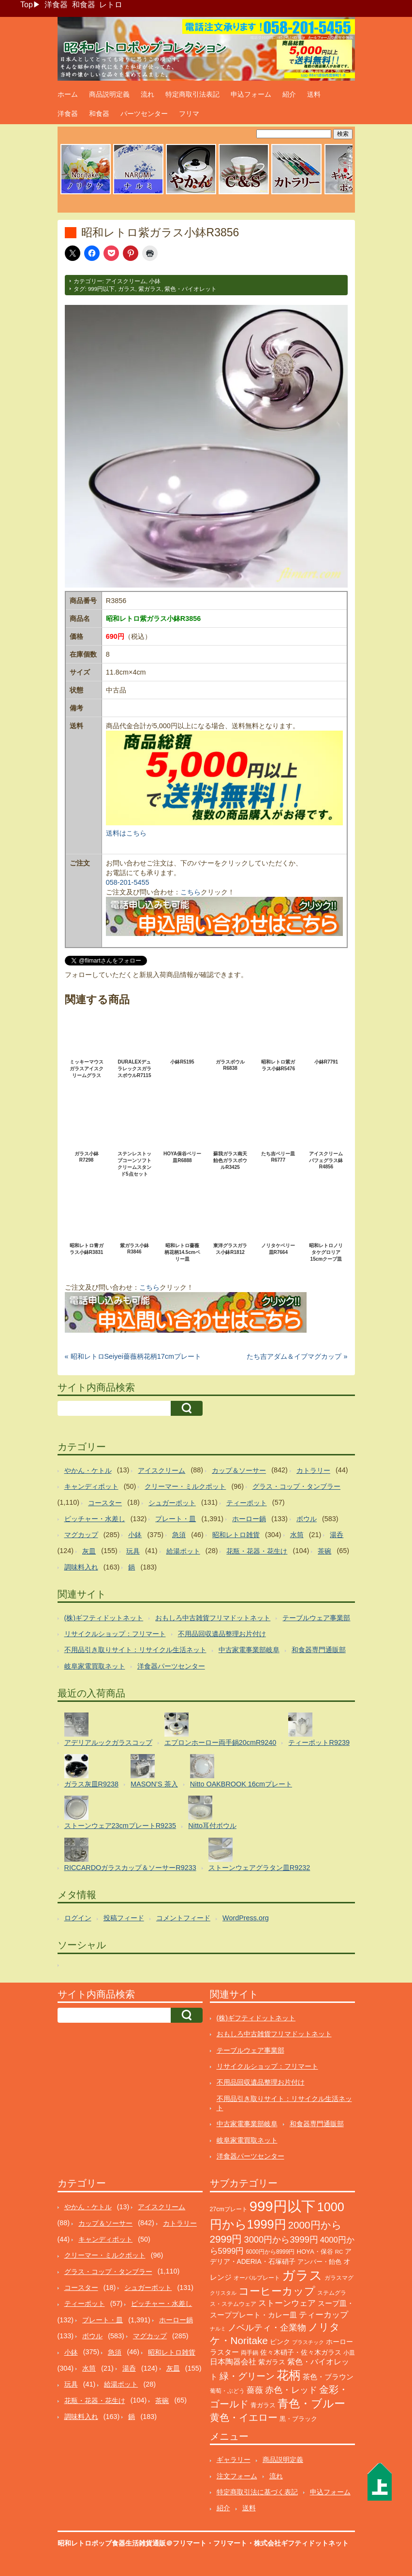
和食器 (83, 4)
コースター (105, 1503)
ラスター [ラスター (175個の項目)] (224, 2352)
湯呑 (336, 1535)
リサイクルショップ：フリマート (115, 1634)
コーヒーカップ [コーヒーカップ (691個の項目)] (276, 2291)
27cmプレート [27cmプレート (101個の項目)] (229, 2209)
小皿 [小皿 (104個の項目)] (349, 2352)
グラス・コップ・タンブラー (296, 1486)
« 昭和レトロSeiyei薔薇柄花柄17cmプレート (133, 1356)
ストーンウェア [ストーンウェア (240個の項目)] (287, 2303)
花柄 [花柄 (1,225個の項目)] (289, 2375)
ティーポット (246, 1503)
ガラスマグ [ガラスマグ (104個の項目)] (338, 2277)
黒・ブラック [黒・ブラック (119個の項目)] (298, 2418)
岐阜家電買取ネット (94, 1666)
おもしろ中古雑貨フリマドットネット (212, 1618)
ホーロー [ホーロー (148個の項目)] (339, 2342)
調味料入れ (81, 1567)
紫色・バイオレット (190, 289)
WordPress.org (245, 1918)
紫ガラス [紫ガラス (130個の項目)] (271, 2362)
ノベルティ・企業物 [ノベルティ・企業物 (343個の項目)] (267, 2327)
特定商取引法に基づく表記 (257, 2492)
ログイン (77, 1918)
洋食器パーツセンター (171, 1666)
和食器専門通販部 (319, 1650)
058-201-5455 (127, 882)
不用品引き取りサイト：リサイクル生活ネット (135, 1650)
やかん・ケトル (88, 1470)
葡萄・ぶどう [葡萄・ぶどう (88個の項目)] (227, 2391)
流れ (147, 94)
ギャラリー (233, 2459)
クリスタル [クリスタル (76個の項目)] (223, 2293)
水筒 (297, 1535)
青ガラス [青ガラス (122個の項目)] (263, 2405)
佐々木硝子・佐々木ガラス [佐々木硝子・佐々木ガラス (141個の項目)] (300, 2352)
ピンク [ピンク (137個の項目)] (280, 2342)
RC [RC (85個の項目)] (339, 2252)
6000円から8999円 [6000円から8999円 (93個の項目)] (270, 2251)
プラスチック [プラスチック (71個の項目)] (308, 2342)
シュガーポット (172, 1503)
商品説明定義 (109, 94)
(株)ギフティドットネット (104, 1618)
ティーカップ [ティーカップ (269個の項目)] (323, 2314)
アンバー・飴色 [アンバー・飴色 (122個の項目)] (319, 2261)
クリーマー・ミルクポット (185, 1486)
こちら (190, 892)
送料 (314, 94)
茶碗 (324, 1551)
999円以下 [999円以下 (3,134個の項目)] (282, 2206)
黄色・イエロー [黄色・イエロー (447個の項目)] (244, 2417)
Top (26, 4)
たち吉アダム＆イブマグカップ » (297, 1356)
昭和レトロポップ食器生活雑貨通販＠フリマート (132, 2543)
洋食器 (56, 4)
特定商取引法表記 (192, 94)
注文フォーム (237, 2476)
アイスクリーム (125, 281)
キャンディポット (91, 1486)
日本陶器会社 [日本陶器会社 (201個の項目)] (233, 2362)
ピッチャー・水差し (94, 1519)
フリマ (189, 113)
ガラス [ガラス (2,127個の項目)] (302, 2275)
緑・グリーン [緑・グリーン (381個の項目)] (247, 2376)
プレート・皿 (175, 1519)
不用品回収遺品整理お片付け (222, 1634)
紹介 (289, 94)
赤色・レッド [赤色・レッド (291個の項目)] (291, 2390)
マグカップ (81, 1535)
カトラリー (313, 1470)
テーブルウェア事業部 (316, 1618)
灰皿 (89, 1551)
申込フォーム (251, 94)
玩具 (133, 1551)
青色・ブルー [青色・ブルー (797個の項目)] (311, 2404)
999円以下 (101, 289)
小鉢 (155, 281)
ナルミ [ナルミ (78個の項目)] (218, 2328)
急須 (179, 1535)
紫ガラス (150, 289)
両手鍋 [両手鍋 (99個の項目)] (249, 2352)
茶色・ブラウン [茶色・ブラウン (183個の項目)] (328, 2377)
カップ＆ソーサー (239, 1470)
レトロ (110, 4)
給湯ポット (183, 1551)
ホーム (68, 94)
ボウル (306, 1519)
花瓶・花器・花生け (256, 1551)
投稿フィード (123, 1918)
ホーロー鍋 (249, 1519)
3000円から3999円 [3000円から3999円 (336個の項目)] (281, 2239)
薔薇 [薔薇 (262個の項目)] (255, 2390)
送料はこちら (126, 833)
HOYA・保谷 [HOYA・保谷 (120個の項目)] (314, 2251)
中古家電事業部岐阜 (249, 1650)
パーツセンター (144, 113)
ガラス (126, 289)
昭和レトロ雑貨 (236, 1535)
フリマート (230, 2543)
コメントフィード (183, 1918)
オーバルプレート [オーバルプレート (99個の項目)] (257, 2277)
